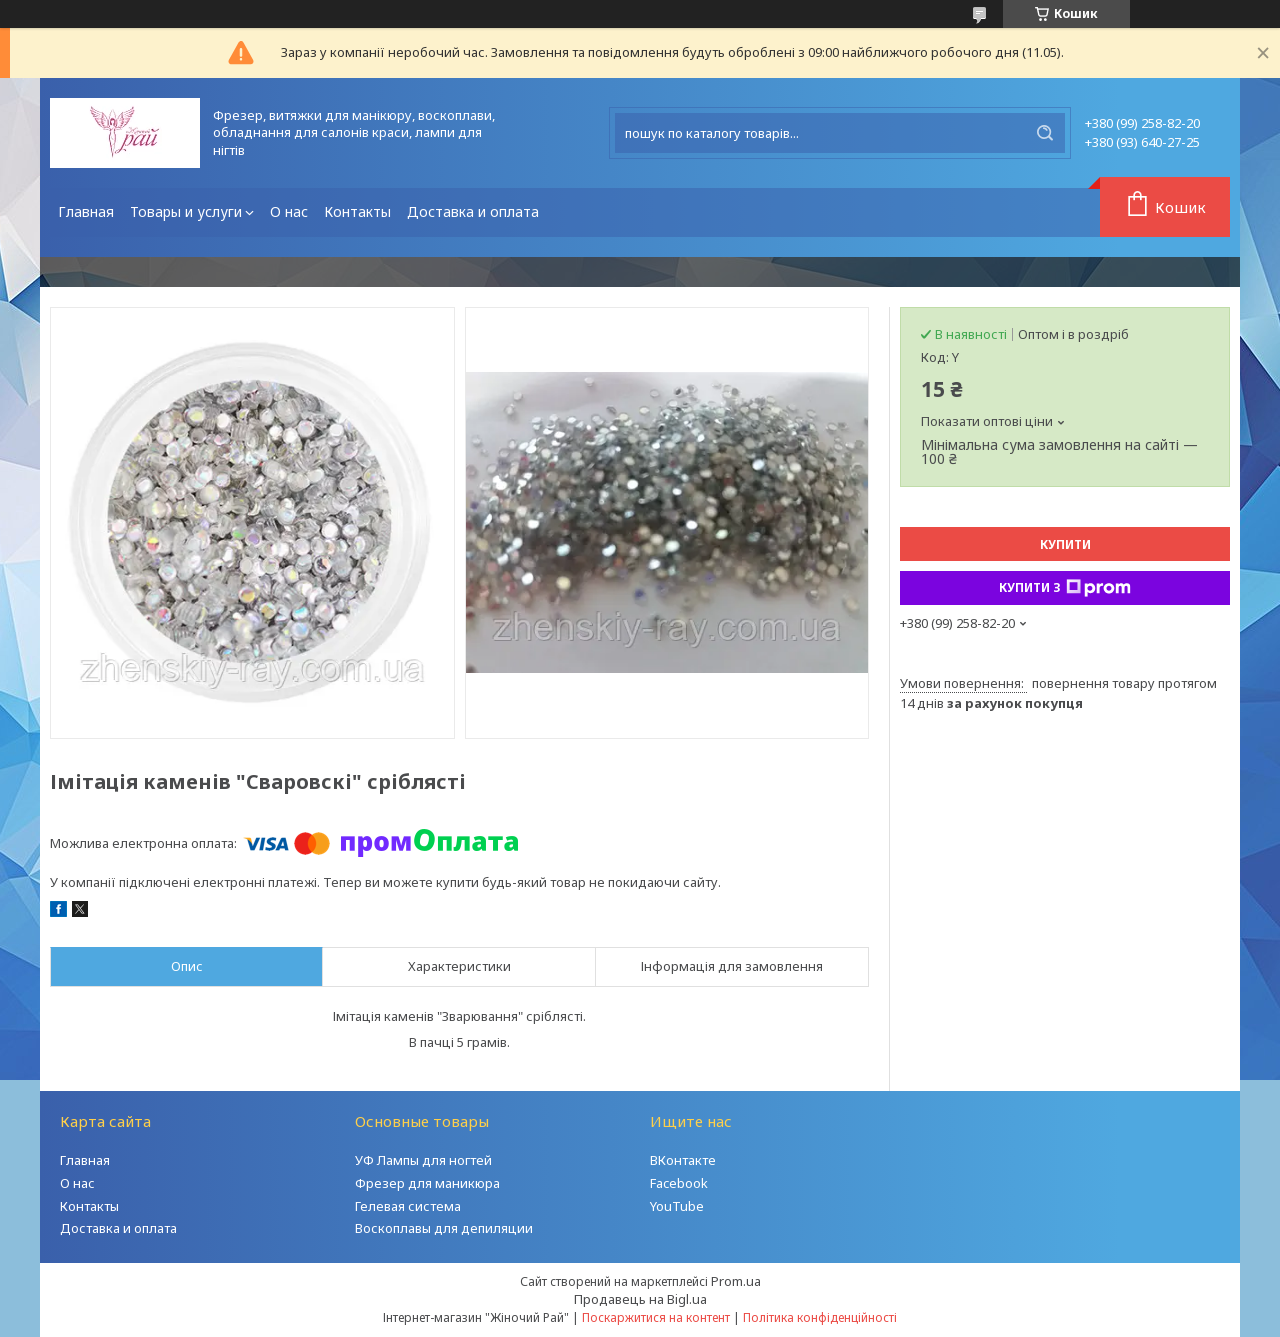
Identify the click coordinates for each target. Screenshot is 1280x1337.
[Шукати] (1045, 133)
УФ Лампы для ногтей (423, 1160)
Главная (86, 211)
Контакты (357, 211)
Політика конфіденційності (820, 1317)
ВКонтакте (683, 1160)
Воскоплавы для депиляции (444, 1228)
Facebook (679, 1183)
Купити (1065, 544)
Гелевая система (408, 1206)
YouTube (677, 1206)
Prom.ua (736, 1281)
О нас (289, 211)
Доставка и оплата (473, 211)
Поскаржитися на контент (656, 1317)
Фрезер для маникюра (427, 1183)
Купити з (1065, 588)
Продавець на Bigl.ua (640, 1299)
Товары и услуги (186, 211)
